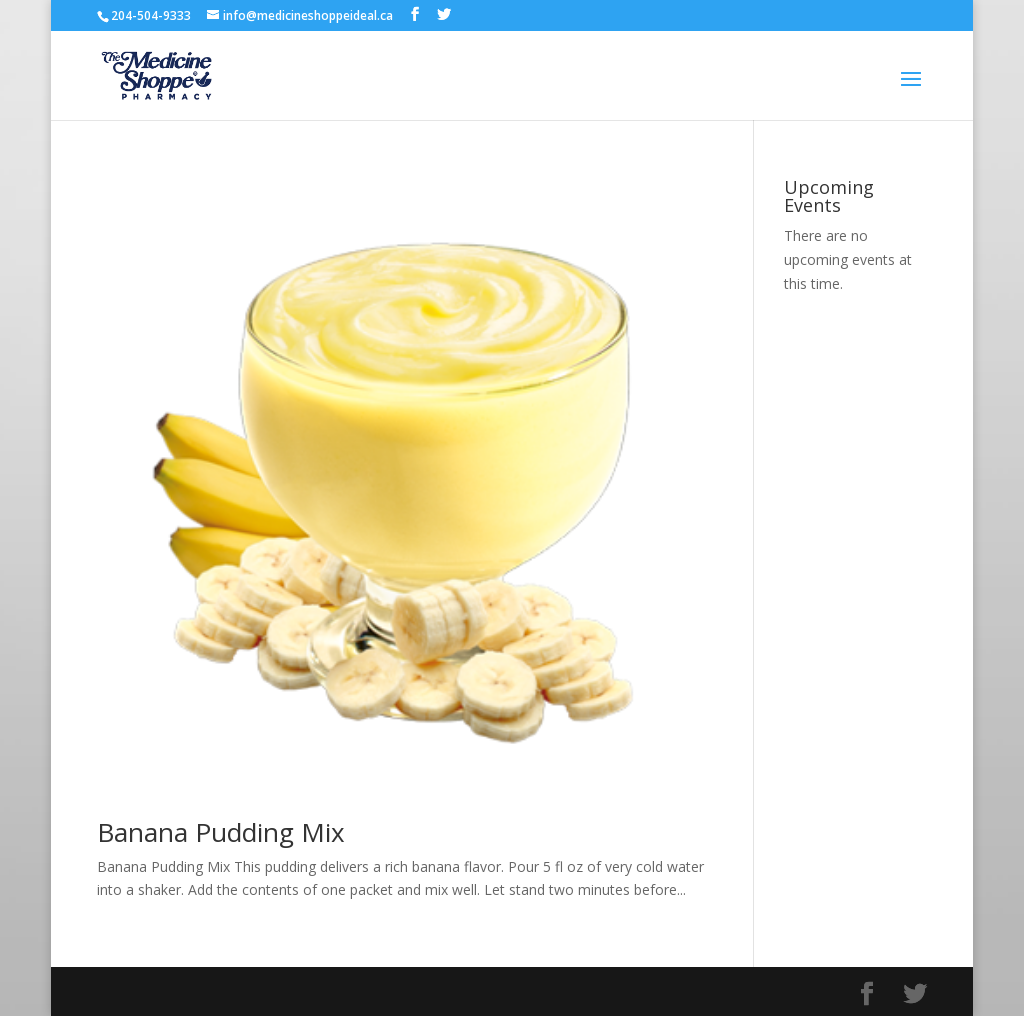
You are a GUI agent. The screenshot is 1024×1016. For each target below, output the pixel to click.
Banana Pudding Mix (221, 832)
